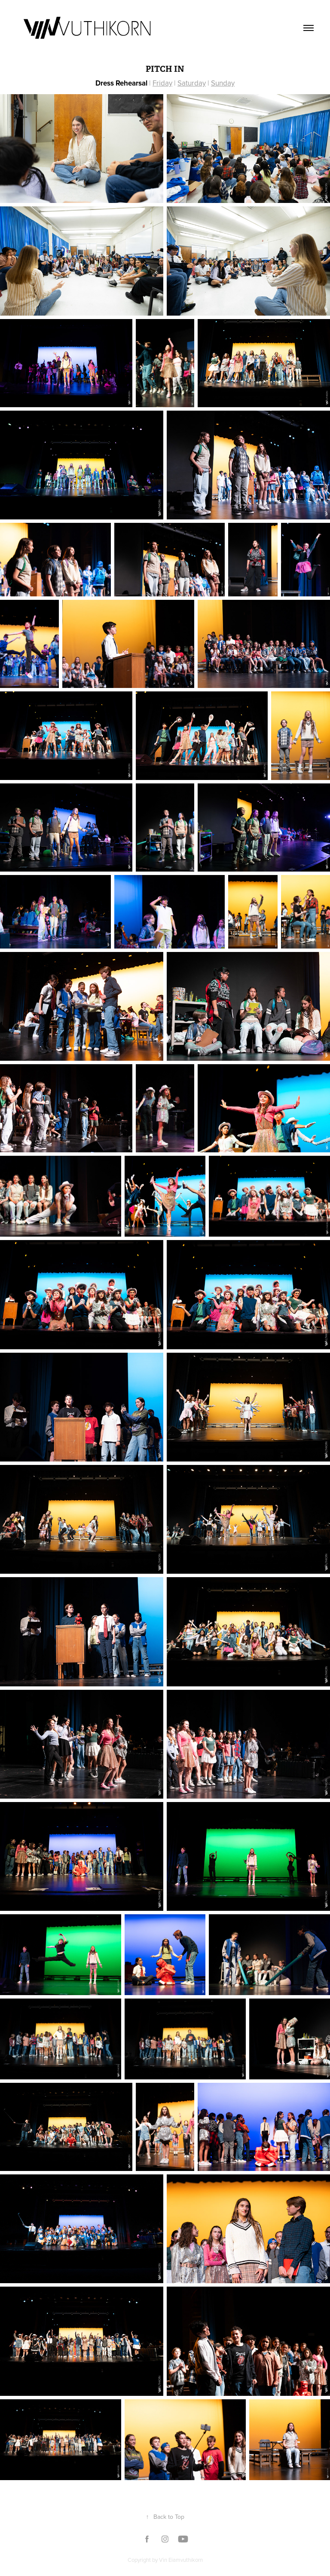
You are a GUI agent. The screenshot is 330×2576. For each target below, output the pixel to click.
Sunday (223, 83)
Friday (162, 83)
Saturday (191, 83)
